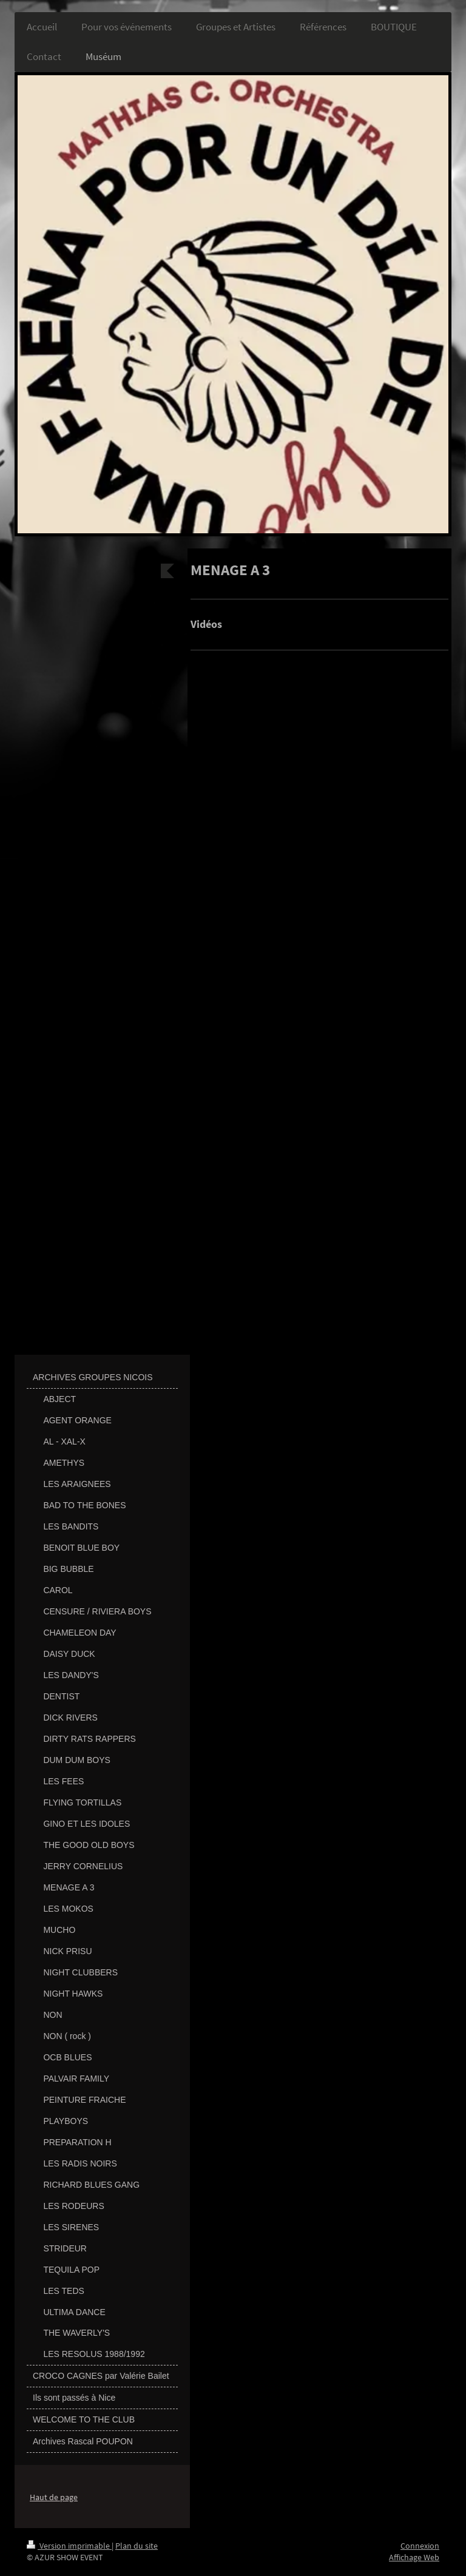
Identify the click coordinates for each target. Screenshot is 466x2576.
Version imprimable (69, 2545)
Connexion (419, 2545)
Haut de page (54, 2497)
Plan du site (136, 2545)
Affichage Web (414, 2557)
